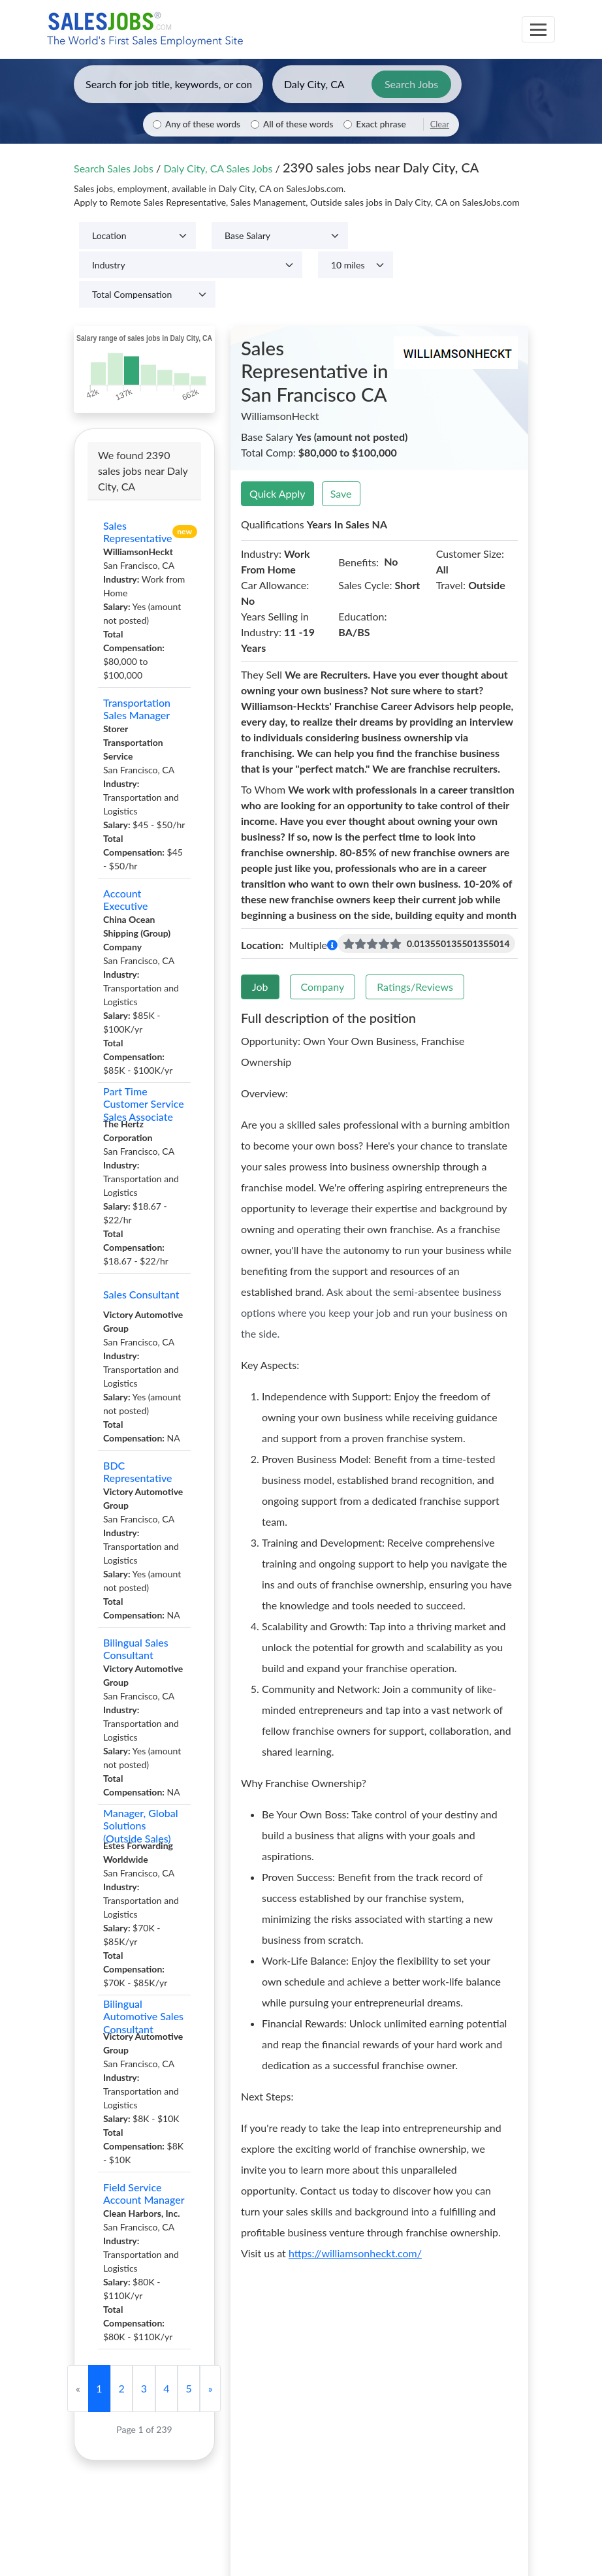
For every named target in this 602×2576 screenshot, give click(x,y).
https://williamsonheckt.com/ (355, 2253)
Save (341, 493)
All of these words (298, 124)
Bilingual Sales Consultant (135, 1648)
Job (260, 986)
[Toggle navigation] (538, 29)
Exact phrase (380, 124)
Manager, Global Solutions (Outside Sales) (140, 1825)
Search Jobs (411, 84)
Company (323, 986)
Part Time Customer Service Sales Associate (143, 1103)
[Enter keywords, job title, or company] (168, 84)
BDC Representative (137, 1471)
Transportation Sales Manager (136, 708)
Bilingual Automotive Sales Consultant (143, 2016)
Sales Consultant (141, 1294)
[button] (332, 945)
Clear (439, 124)
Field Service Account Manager (144, 2193)
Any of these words (202, 124)
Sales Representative (137, 531)
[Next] (210, 2388)
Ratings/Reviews (415, 986)
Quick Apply (277, 493)
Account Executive (125, 899)
